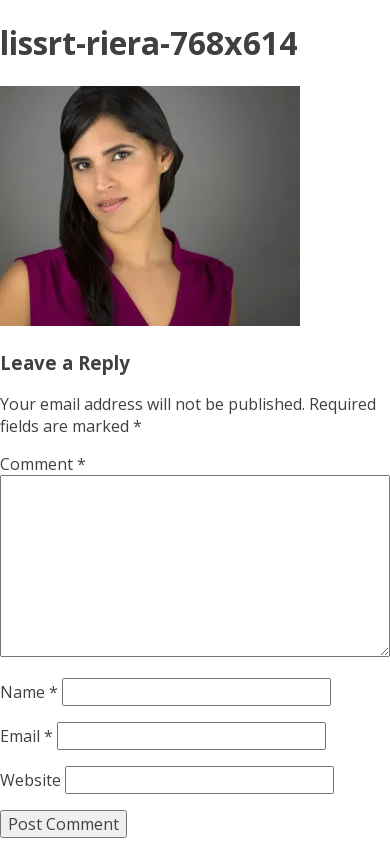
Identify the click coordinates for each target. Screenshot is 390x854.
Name (29, 692)
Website (30, 780)
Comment (43, 464)
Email (26, 736)
